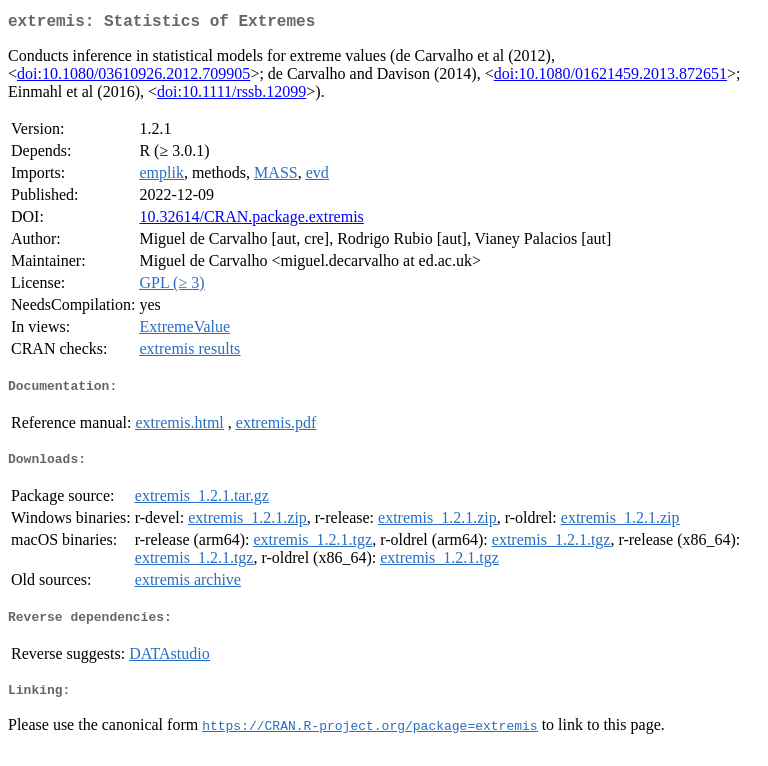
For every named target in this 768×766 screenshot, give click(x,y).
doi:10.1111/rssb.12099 (231, 95)
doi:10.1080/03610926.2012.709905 (133, 77)
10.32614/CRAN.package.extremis (251, 220)
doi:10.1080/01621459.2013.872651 (610, 77)
